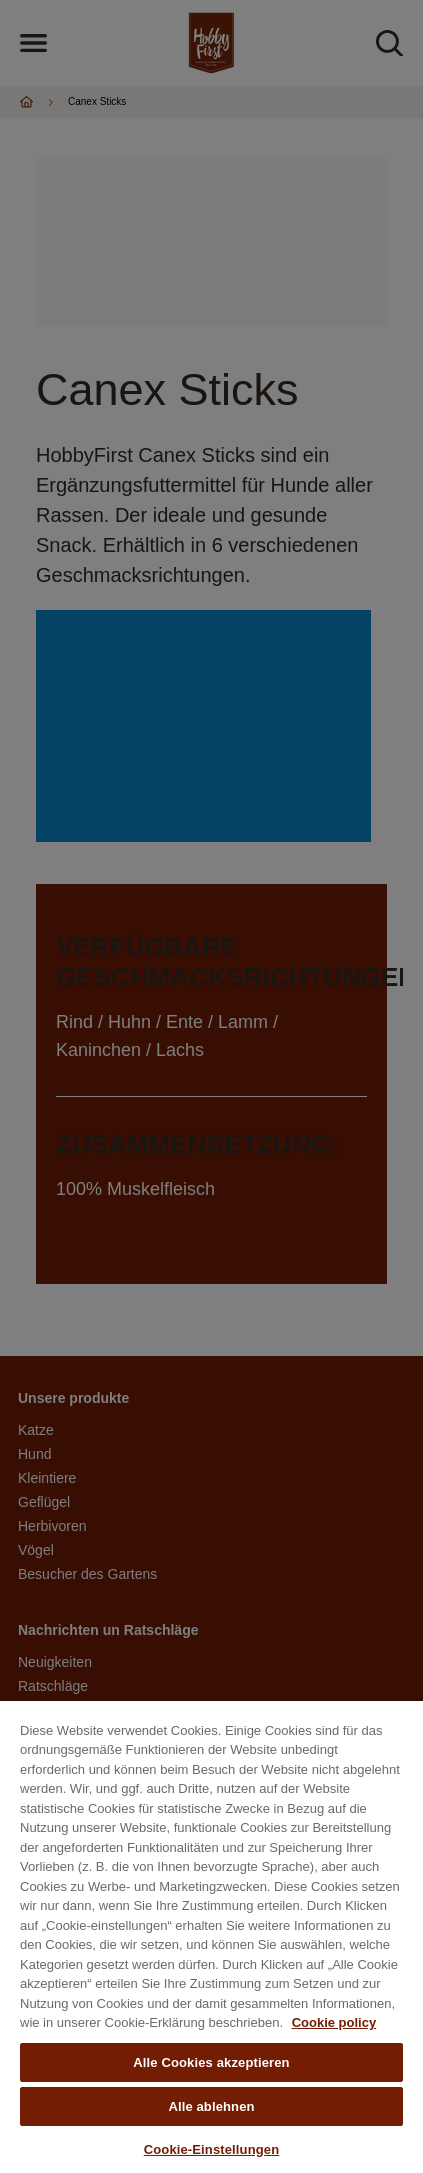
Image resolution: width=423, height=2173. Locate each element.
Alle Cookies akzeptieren (211, 2062)
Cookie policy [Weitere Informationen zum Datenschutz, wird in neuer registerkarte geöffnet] (334, 2022)
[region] (211, 1937)
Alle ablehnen (211, 2106)
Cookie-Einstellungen (212, 2149)
